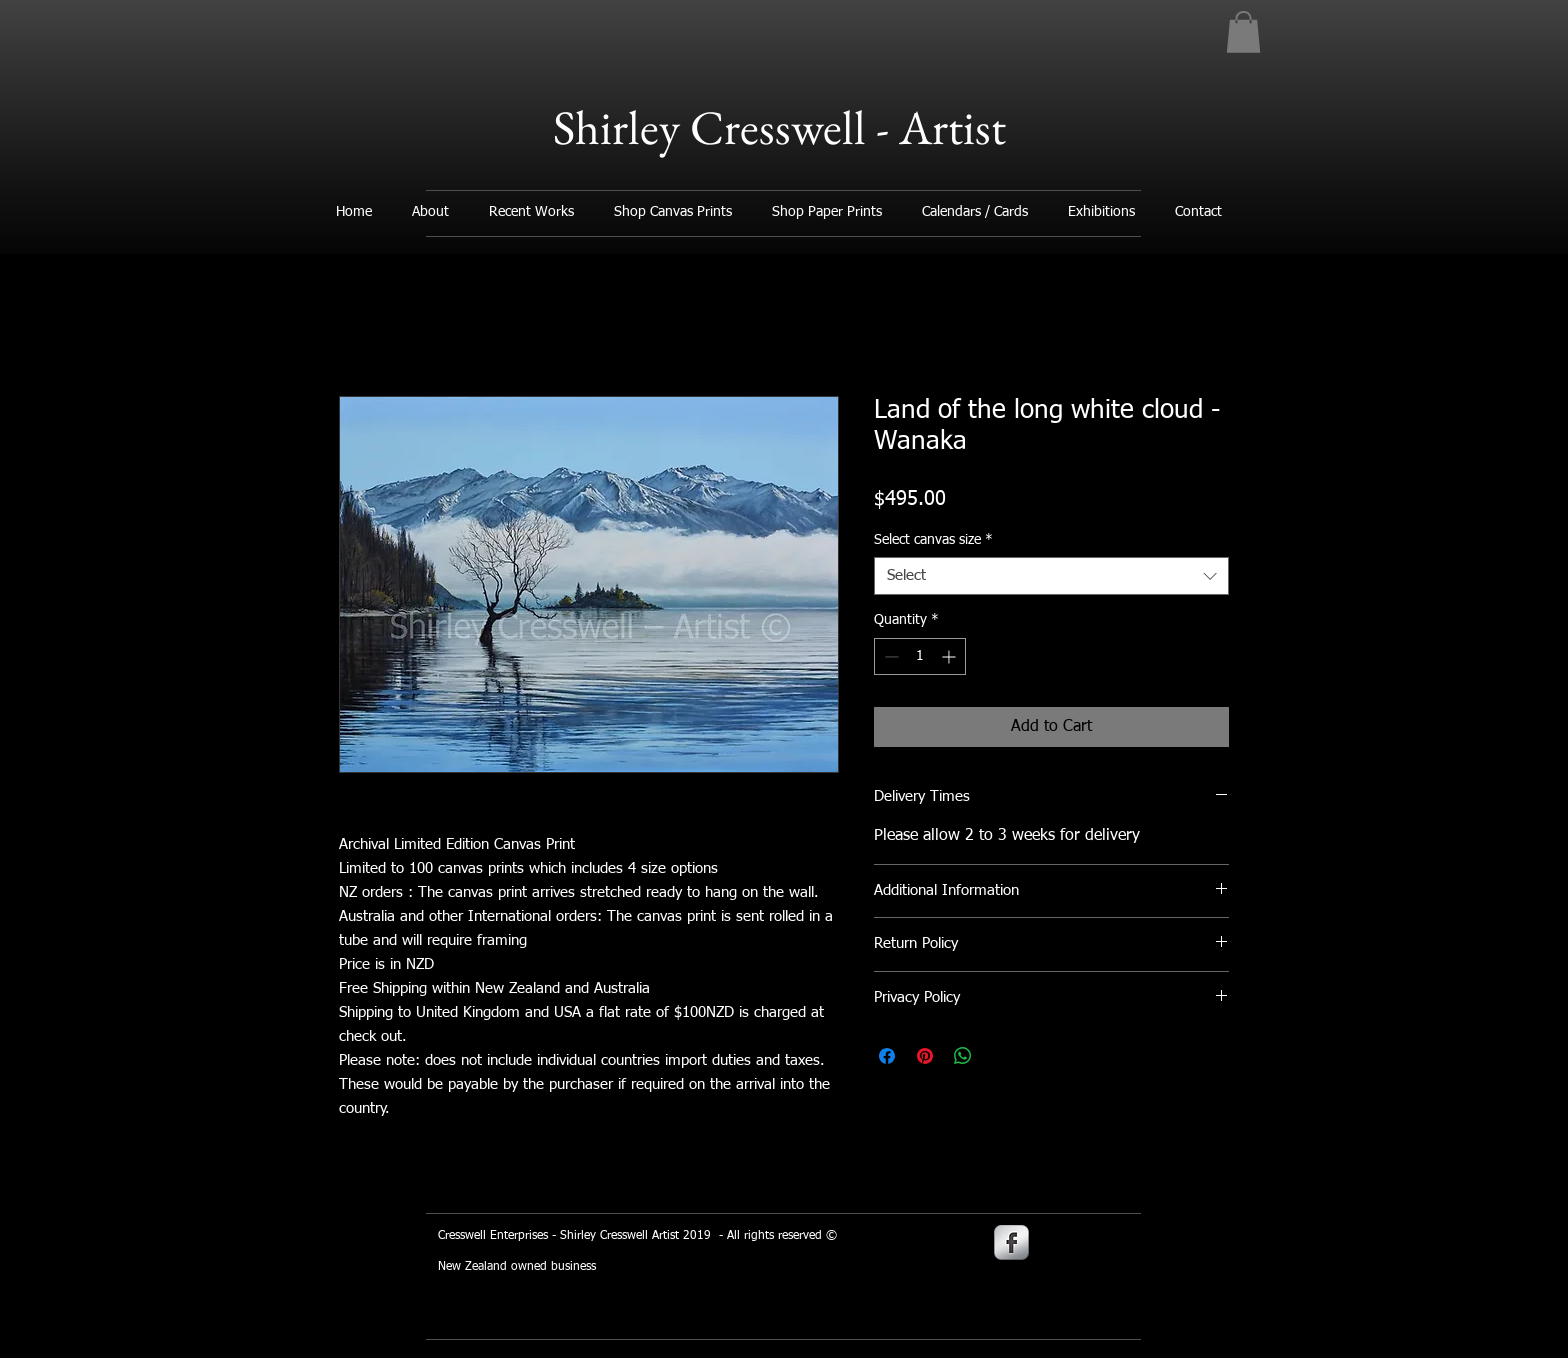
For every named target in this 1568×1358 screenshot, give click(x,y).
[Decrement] (889, 656)
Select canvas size (933, 540)
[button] (1243, 32)
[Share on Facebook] (887, 1056)
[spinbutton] (920, 656)
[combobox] (1051, 576)
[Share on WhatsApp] (963, 1056)
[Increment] (950, 656)
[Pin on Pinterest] (925, 1056)
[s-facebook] (1011, 1242)
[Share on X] (1001, 1056)
